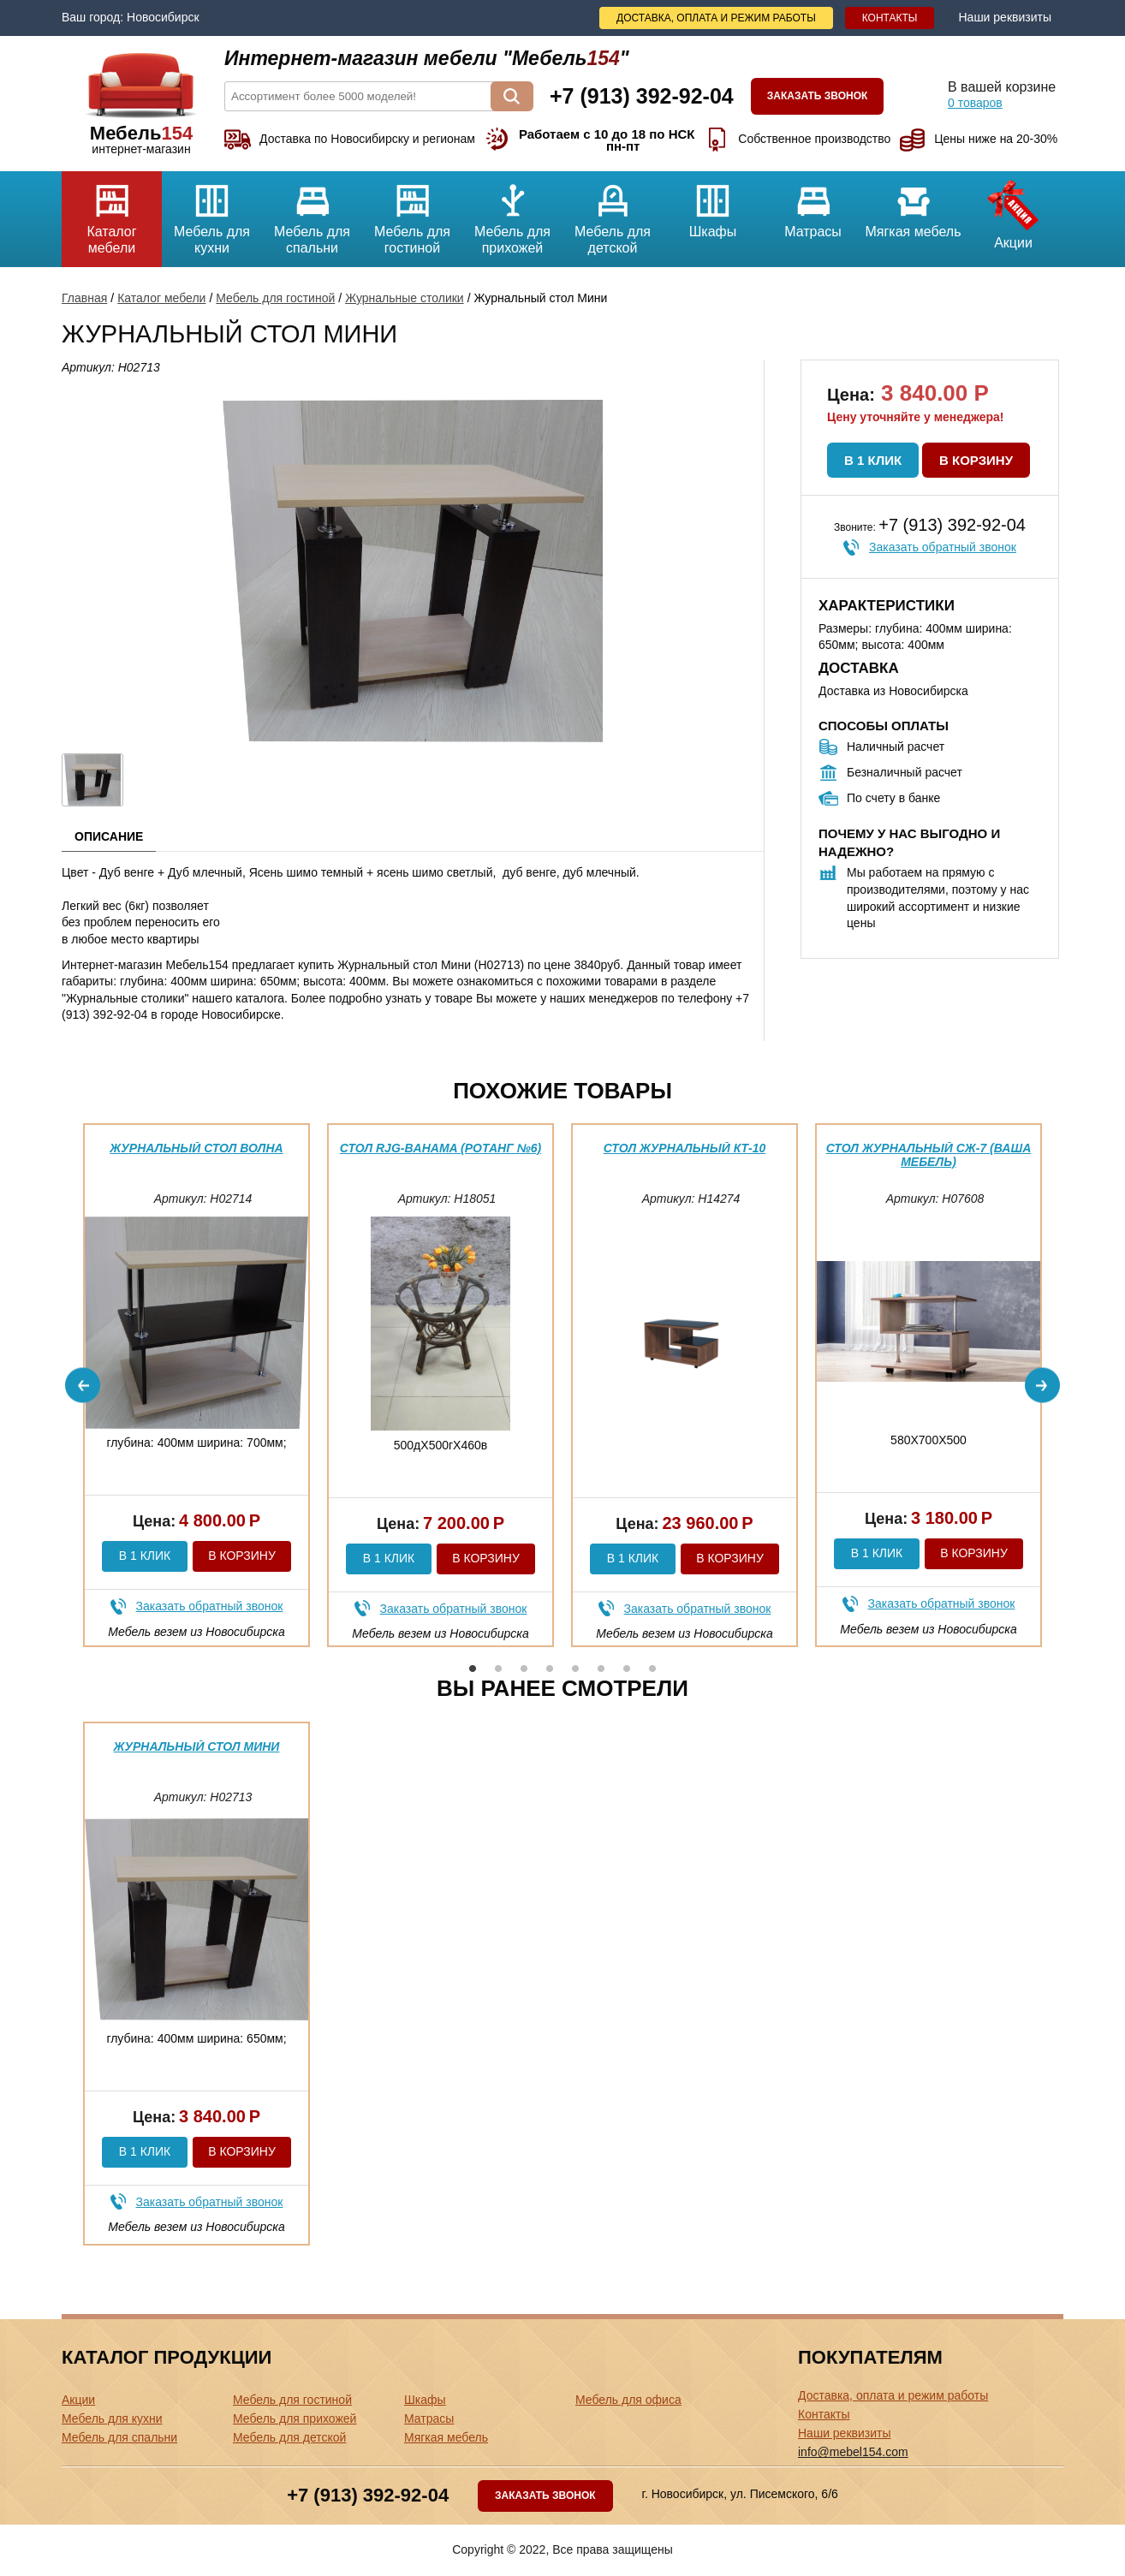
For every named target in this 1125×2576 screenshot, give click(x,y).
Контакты (890, 18)
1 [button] (472, 1668)
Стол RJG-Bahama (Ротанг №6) (440, 1148)
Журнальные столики (404, 298)
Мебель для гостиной (412, 213)
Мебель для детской (612, 213)
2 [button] (498, 1668)
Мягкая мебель (913, 205)
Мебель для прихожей (512, 213)
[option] (196, 1385)
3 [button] (524, 1668)
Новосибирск (163, 17)
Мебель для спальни (312, 213)
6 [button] (601, 1668)
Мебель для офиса (628, 2399)
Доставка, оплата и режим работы (716, 18)
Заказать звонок (817, 96)
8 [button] (652, 1668)
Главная (84, 298)
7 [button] (626, 1668)
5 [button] (575, 1668)
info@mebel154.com (853, 2452)
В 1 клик (873, 460)
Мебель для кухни (212, 213)
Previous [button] (82, 1385)
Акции (1013, 210)
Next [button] (1042, 1385)
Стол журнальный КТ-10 (685, 1148)
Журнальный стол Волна (196, 1148)
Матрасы (813, 205)
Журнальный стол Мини (197, 1746)
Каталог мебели (112, 213)
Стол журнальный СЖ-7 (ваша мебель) (929, 1154)
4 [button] (549, 1668)
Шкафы (713, 205)
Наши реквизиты (1004, 17)
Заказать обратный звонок (942, 547)
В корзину (976, 460)
